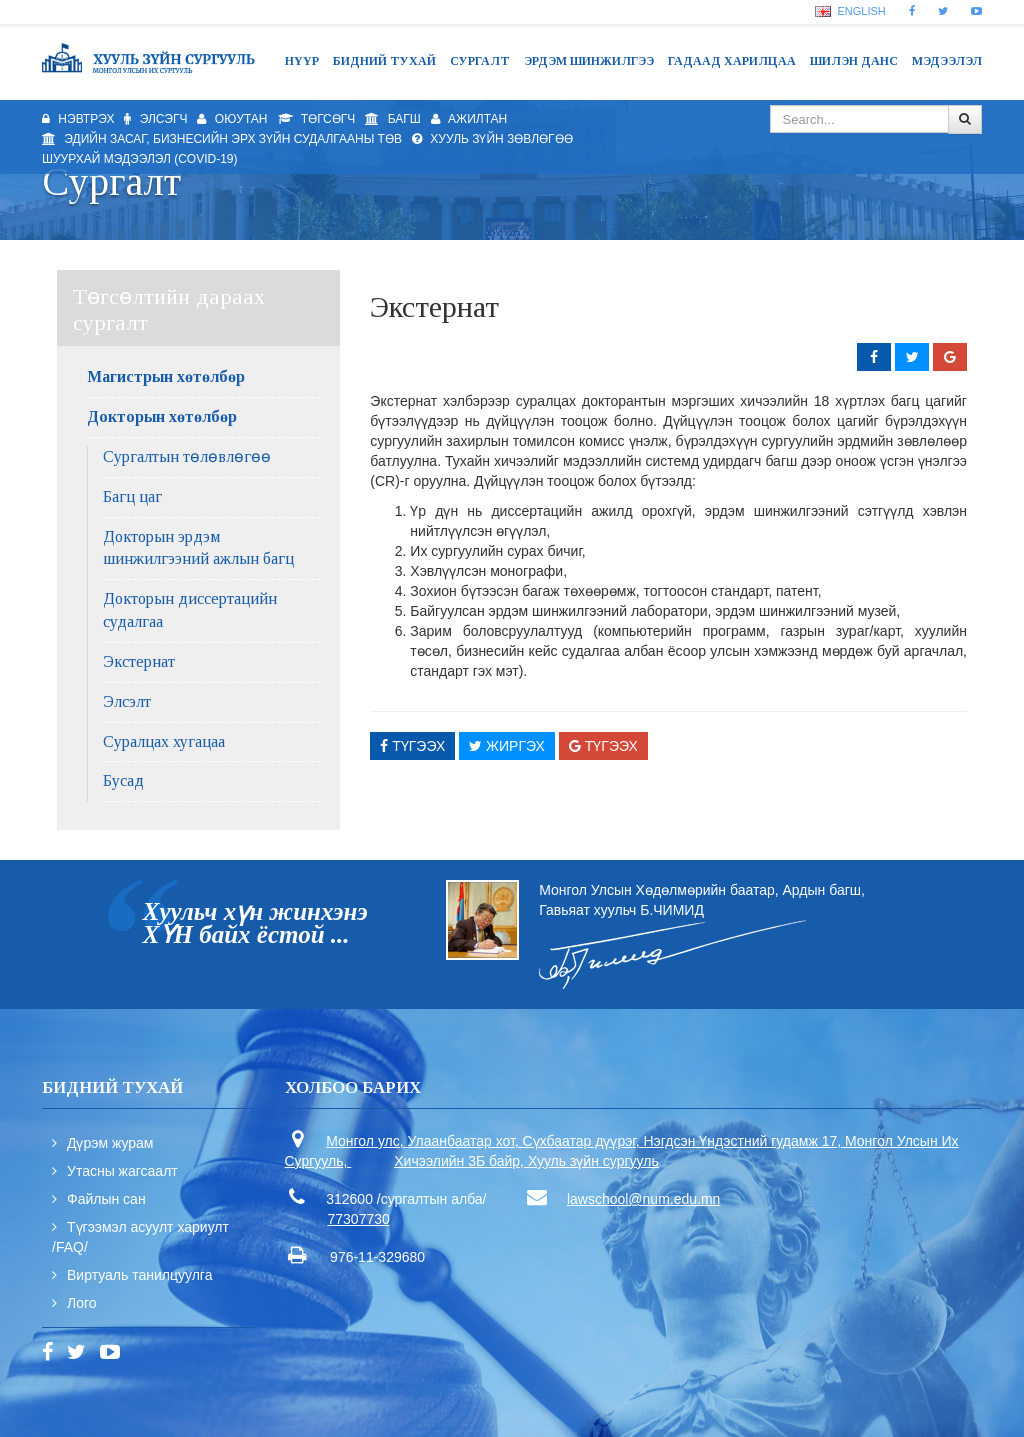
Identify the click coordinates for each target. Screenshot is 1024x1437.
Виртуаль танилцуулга (139, 1275)
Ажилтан (469, 119)
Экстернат (139, 661)
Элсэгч (155, 119)
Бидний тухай (384, 61)
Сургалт (480, 61)
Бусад (123, 780)
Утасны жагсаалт (122, 1171)
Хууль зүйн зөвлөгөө (492, 139)
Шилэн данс (854, 61)
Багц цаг (132, 496)
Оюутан (232, 119)
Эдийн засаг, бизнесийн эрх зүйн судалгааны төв (222, 139)
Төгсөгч (317, 119)
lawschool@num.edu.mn (644, 1199)
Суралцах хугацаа (164, 741)
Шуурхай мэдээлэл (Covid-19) (140, 159)
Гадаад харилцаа (732, 61)
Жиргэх (507, 746)
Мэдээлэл (947, 61)
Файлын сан (106, 1199)
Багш (392, 119)
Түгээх (412, 746)
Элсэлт (127, 701)
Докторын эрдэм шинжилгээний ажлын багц (198, 548)
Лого (82, 1303)
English (850, 11)
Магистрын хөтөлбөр (166, 376)
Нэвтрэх (78, 119)
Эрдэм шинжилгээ (589, 61)
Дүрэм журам (110, 1143)
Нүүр (302, 61)
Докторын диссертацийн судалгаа (190, 610)
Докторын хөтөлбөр (162, 416)
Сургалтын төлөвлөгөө (187, 456)
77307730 (359, 1219)
